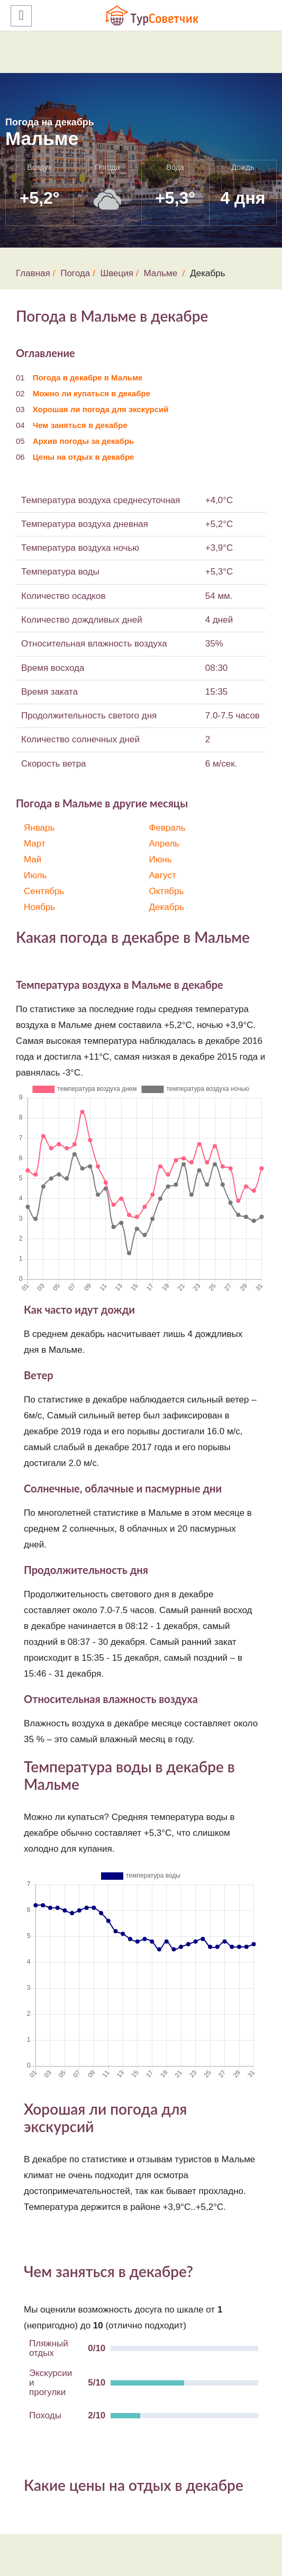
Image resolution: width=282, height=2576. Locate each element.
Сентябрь (44, 891)
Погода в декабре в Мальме (88, 377)
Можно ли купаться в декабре (91, 393)
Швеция (117, 273)
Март (35, 844)
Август (162, 875)
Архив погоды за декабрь (83, 440)
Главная (33, 273)
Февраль (167, 828)
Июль (35, 875)
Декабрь (166, 907)
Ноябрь (39, 907)
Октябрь (166, 891)
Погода (75, 273)
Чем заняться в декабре (80, 425)
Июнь (160, 859)
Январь (39, 828)
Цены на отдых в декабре (83, 456)
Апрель (164, 844)
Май (32, 859)
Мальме (160, 273)
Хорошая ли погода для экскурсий (101, 409)
